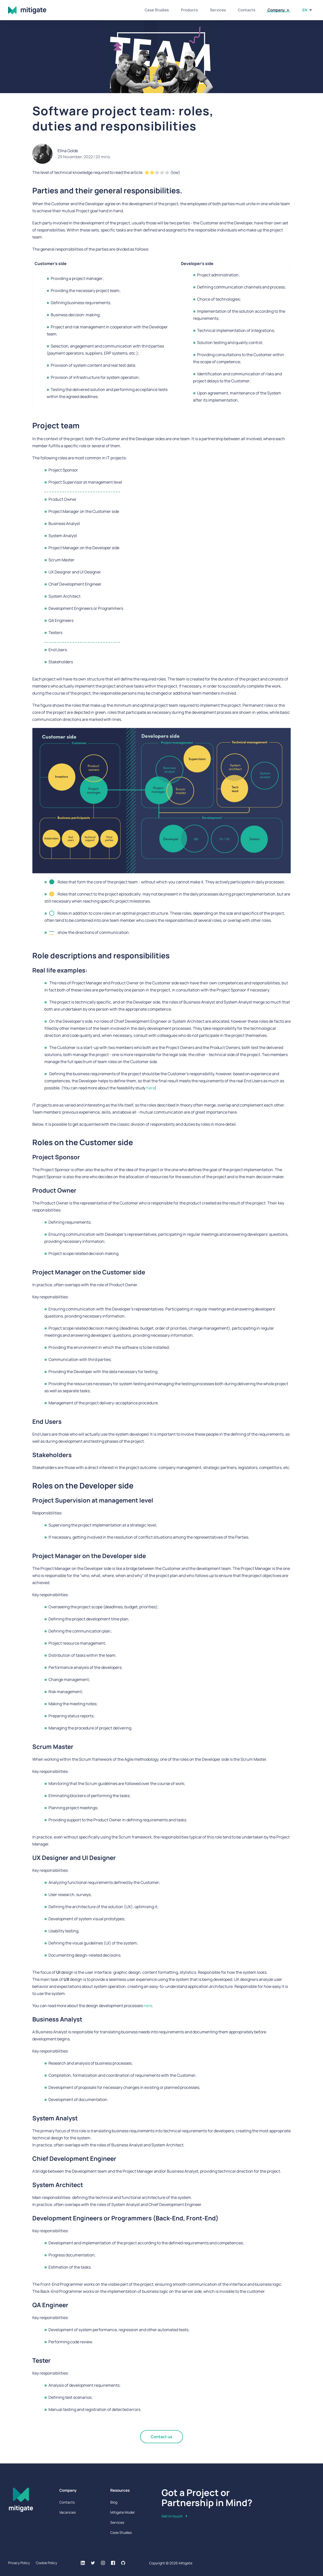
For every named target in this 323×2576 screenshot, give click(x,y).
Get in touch (174, 2516)
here (150, 1088)
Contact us (161, 2436)
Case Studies (157, 10)
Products (189, 10)
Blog (113, 2502)
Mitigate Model (122, 2512)
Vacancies (67, 2512)
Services (218, 10)
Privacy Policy (19, 2562)
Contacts (246, 10)
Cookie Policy (46, 2562)
